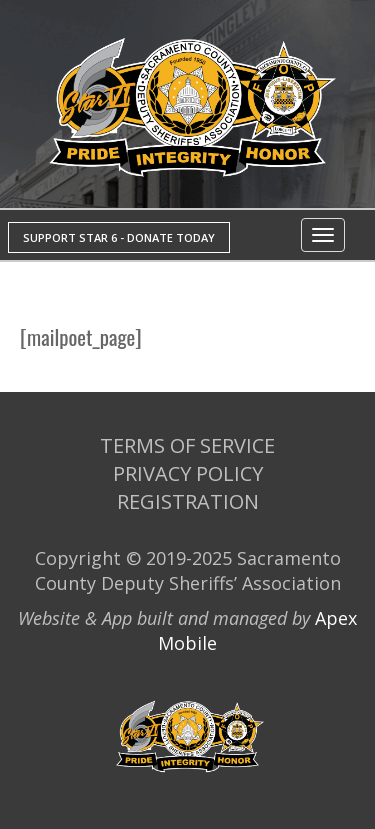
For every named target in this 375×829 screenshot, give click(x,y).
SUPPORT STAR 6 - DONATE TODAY (119, 237)
